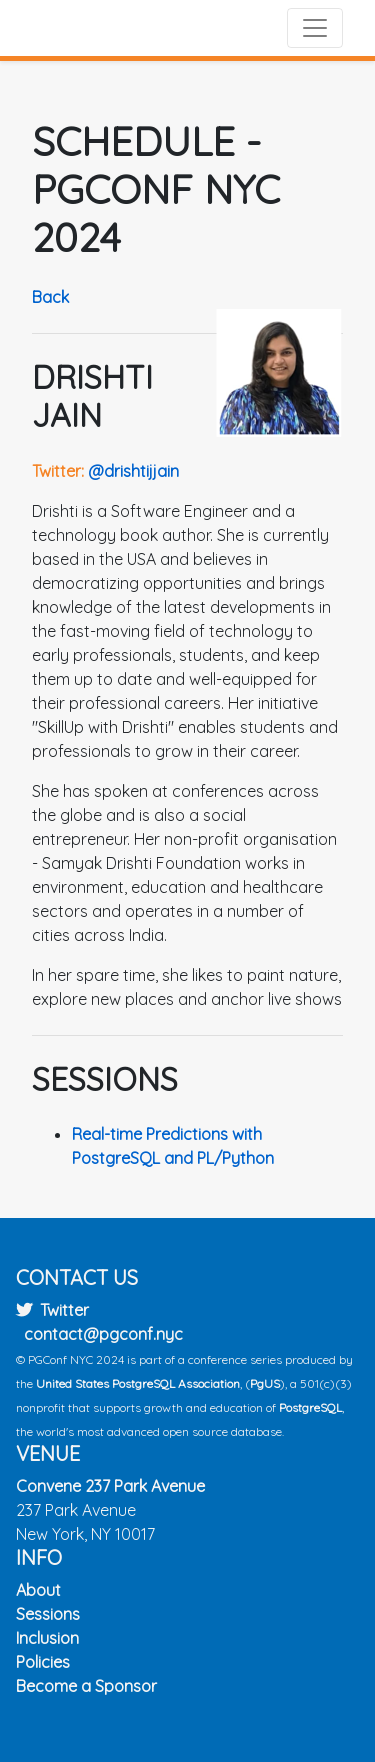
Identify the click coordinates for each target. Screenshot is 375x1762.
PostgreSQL (310, 1407)
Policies (43, 1662)
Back (50, 297)
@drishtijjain (133, 471)
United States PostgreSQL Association (138, 1383)
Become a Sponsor (86, 1686)
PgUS (265, 1383)
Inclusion (47, 1638)
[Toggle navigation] (315, 28)
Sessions (48, 1614)
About (38, 1590)
